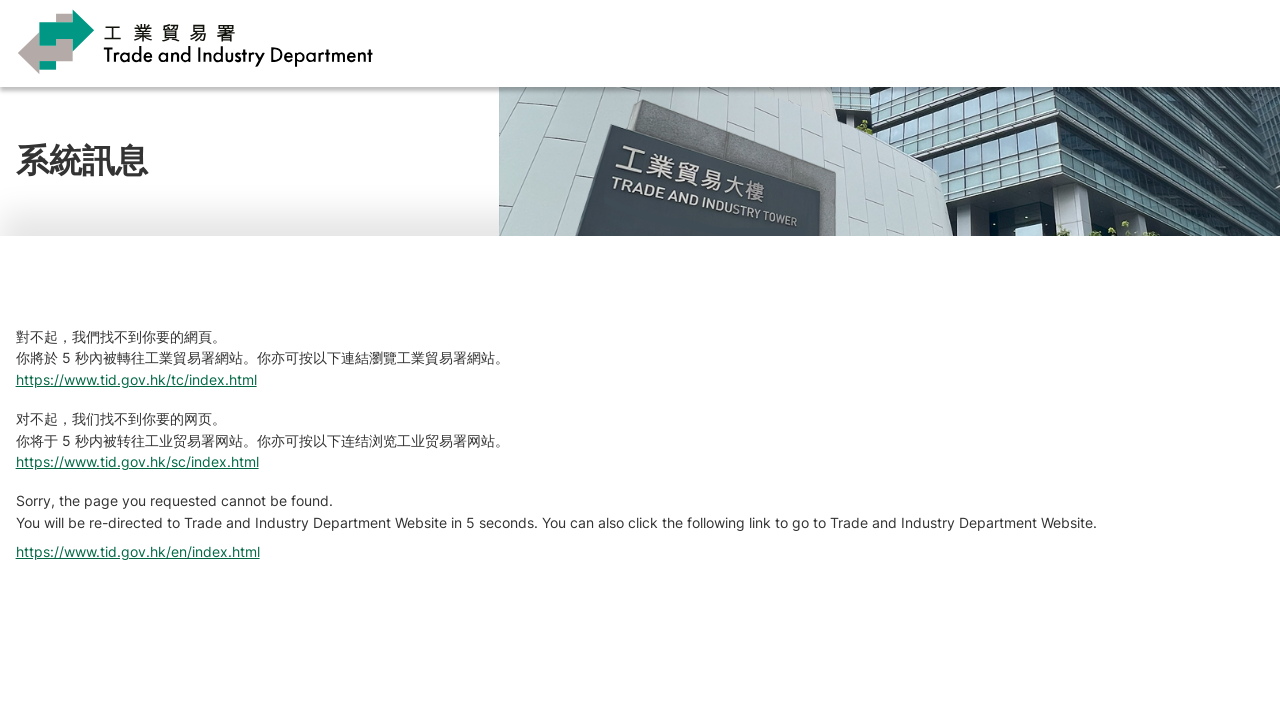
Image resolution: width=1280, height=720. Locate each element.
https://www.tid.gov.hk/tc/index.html (136, 379)
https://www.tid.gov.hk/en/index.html (138, 551)
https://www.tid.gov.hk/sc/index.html (137, 461)
